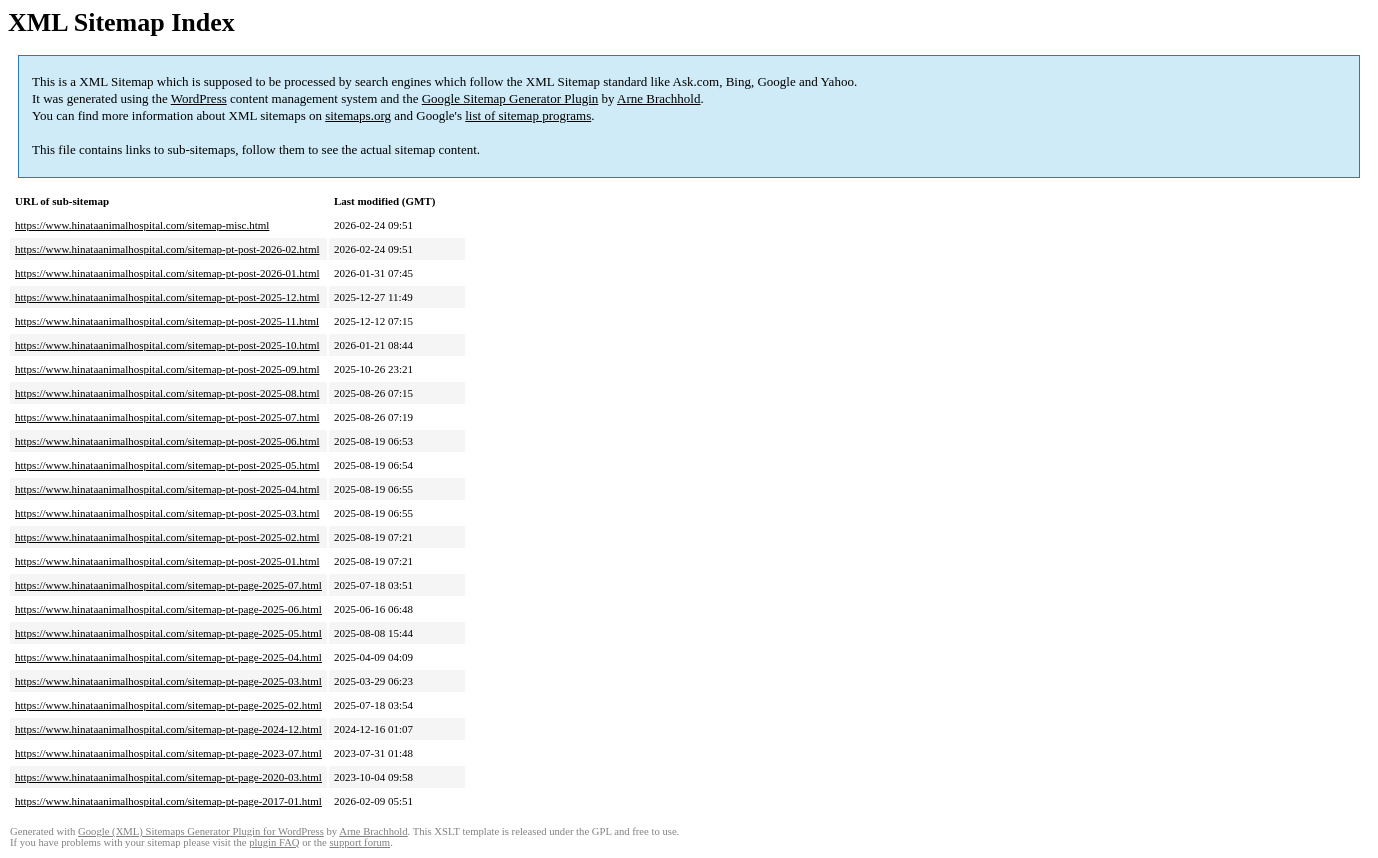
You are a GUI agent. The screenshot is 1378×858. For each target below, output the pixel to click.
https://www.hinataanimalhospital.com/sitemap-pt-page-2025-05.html (168, 633)
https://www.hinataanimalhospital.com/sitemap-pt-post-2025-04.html (167, 489)
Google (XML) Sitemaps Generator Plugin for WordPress (201, 831)
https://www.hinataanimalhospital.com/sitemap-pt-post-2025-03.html (167, 513)
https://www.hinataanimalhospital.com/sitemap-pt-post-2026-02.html (167, 249)
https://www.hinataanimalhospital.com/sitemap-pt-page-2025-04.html (168, 657)
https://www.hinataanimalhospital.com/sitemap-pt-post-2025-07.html (167, 417)
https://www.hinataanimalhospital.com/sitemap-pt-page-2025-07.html (168, 585)
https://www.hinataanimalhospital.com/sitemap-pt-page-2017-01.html (168, 801)
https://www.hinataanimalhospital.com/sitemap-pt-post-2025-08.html (167, 393)
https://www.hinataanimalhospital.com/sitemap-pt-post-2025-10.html (167, 345)
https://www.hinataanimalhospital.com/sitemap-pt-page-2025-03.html (168, 681)
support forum (359, 842)
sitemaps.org (358, 115)
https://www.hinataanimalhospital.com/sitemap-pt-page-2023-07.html (168, 753)
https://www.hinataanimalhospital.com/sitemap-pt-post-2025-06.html (167, 441)
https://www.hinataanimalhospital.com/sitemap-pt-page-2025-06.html (168, 609)
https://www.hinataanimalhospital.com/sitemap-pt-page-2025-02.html (168, 705)
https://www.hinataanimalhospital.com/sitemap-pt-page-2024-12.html (168, 729)
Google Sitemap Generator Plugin (510, 98)
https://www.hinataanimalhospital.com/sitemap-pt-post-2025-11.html (167, 321)
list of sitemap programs (528, 115)
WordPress (199, 98)
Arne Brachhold (658, 98)
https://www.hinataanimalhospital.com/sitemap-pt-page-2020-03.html (168, 777)
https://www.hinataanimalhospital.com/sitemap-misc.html (142, 225)
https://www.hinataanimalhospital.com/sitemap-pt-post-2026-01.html (167, 273)
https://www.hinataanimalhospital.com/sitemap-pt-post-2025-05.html (167, 465)
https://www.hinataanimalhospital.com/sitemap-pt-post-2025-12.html (167, 297)
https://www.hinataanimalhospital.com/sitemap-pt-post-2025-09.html (167, 369)
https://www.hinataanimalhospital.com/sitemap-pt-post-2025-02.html (167, 537)
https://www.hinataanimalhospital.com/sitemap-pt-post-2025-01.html (167, 561)
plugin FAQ (274, 842)
